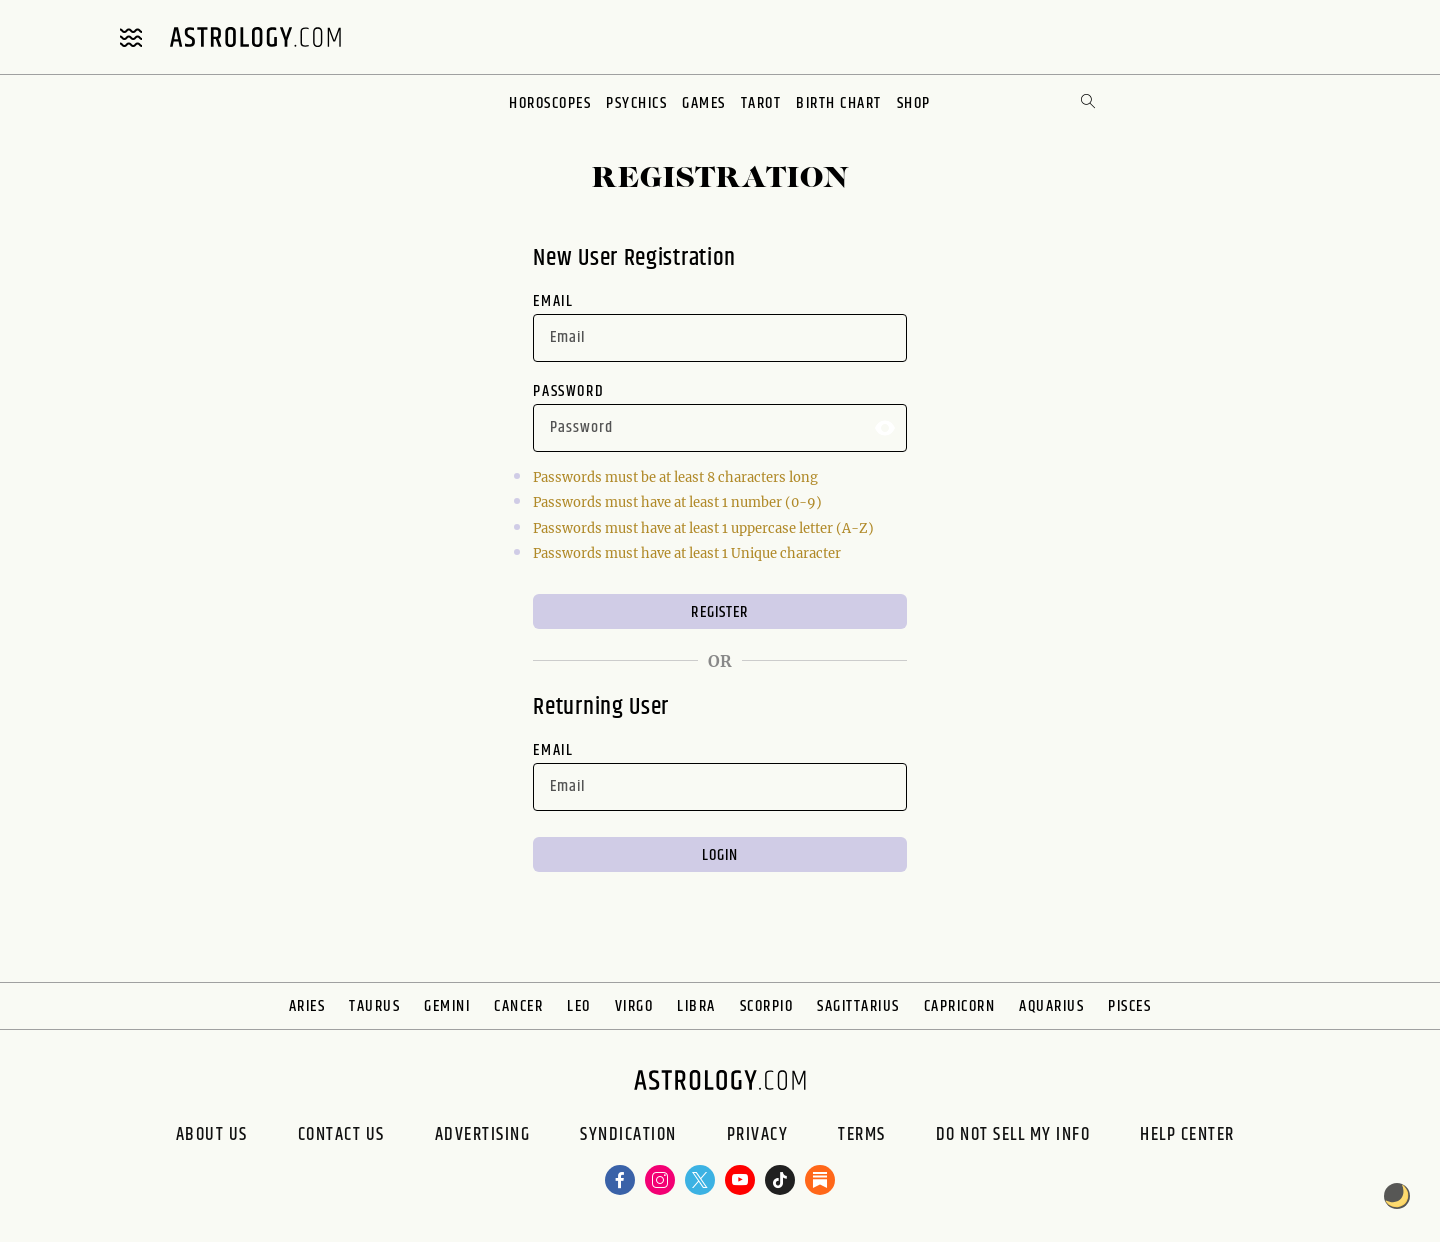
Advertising (483, 1135)
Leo (579, 1006)
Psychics (636, 103)
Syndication (628, 1135)
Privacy (758, 1135)
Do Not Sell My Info (1013, 1135)
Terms (862, 1135)
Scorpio (767, 1006)
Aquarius (1051, 1006)
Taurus (374, 1006)
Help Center (1187, 1135)
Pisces (1129, 1006)
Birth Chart (839, 103)
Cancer (518, 1006)
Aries (307, 1006)
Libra (696, 1006)
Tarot (761, 103)
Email (553, 301)
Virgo (634, 1006)
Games (704, 103)
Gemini (447, 1006)
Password (568, 391)
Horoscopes (550, 103)
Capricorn (960, 1006)
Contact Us (341, 1135)
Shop (914, 103)
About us (212, 1135)
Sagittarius (858, 1006)
